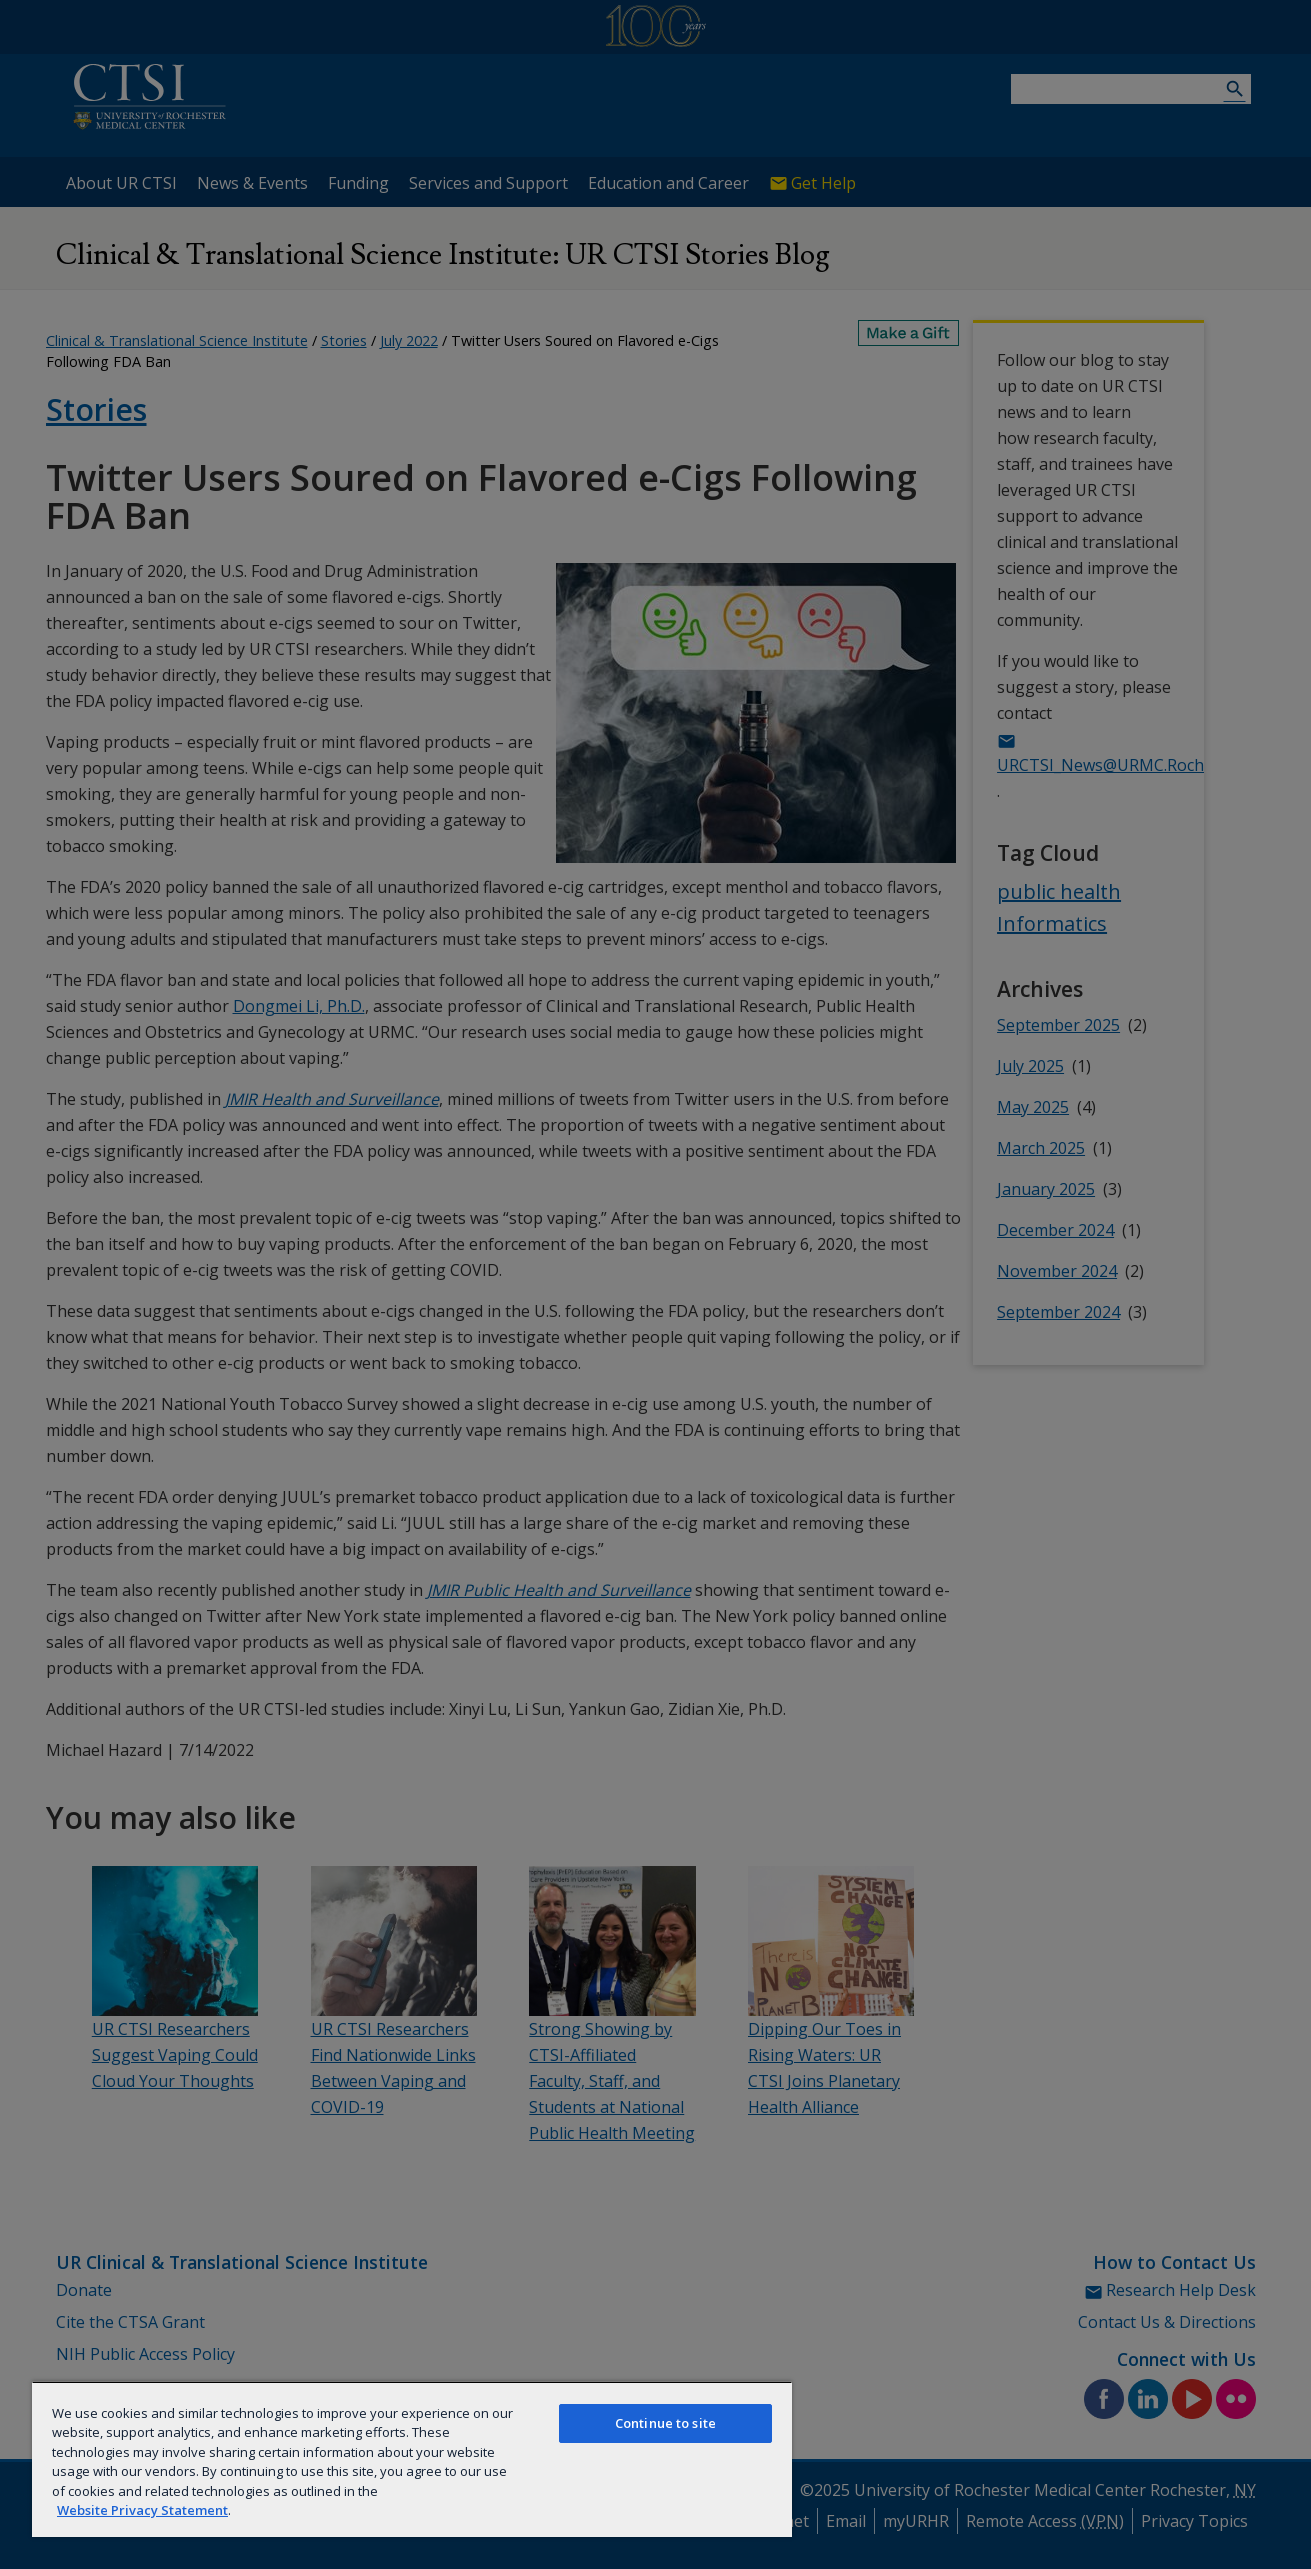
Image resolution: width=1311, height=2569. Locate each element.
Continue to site (665, 2423)
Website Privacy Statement (142, 2510)
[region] (412, 2459)
